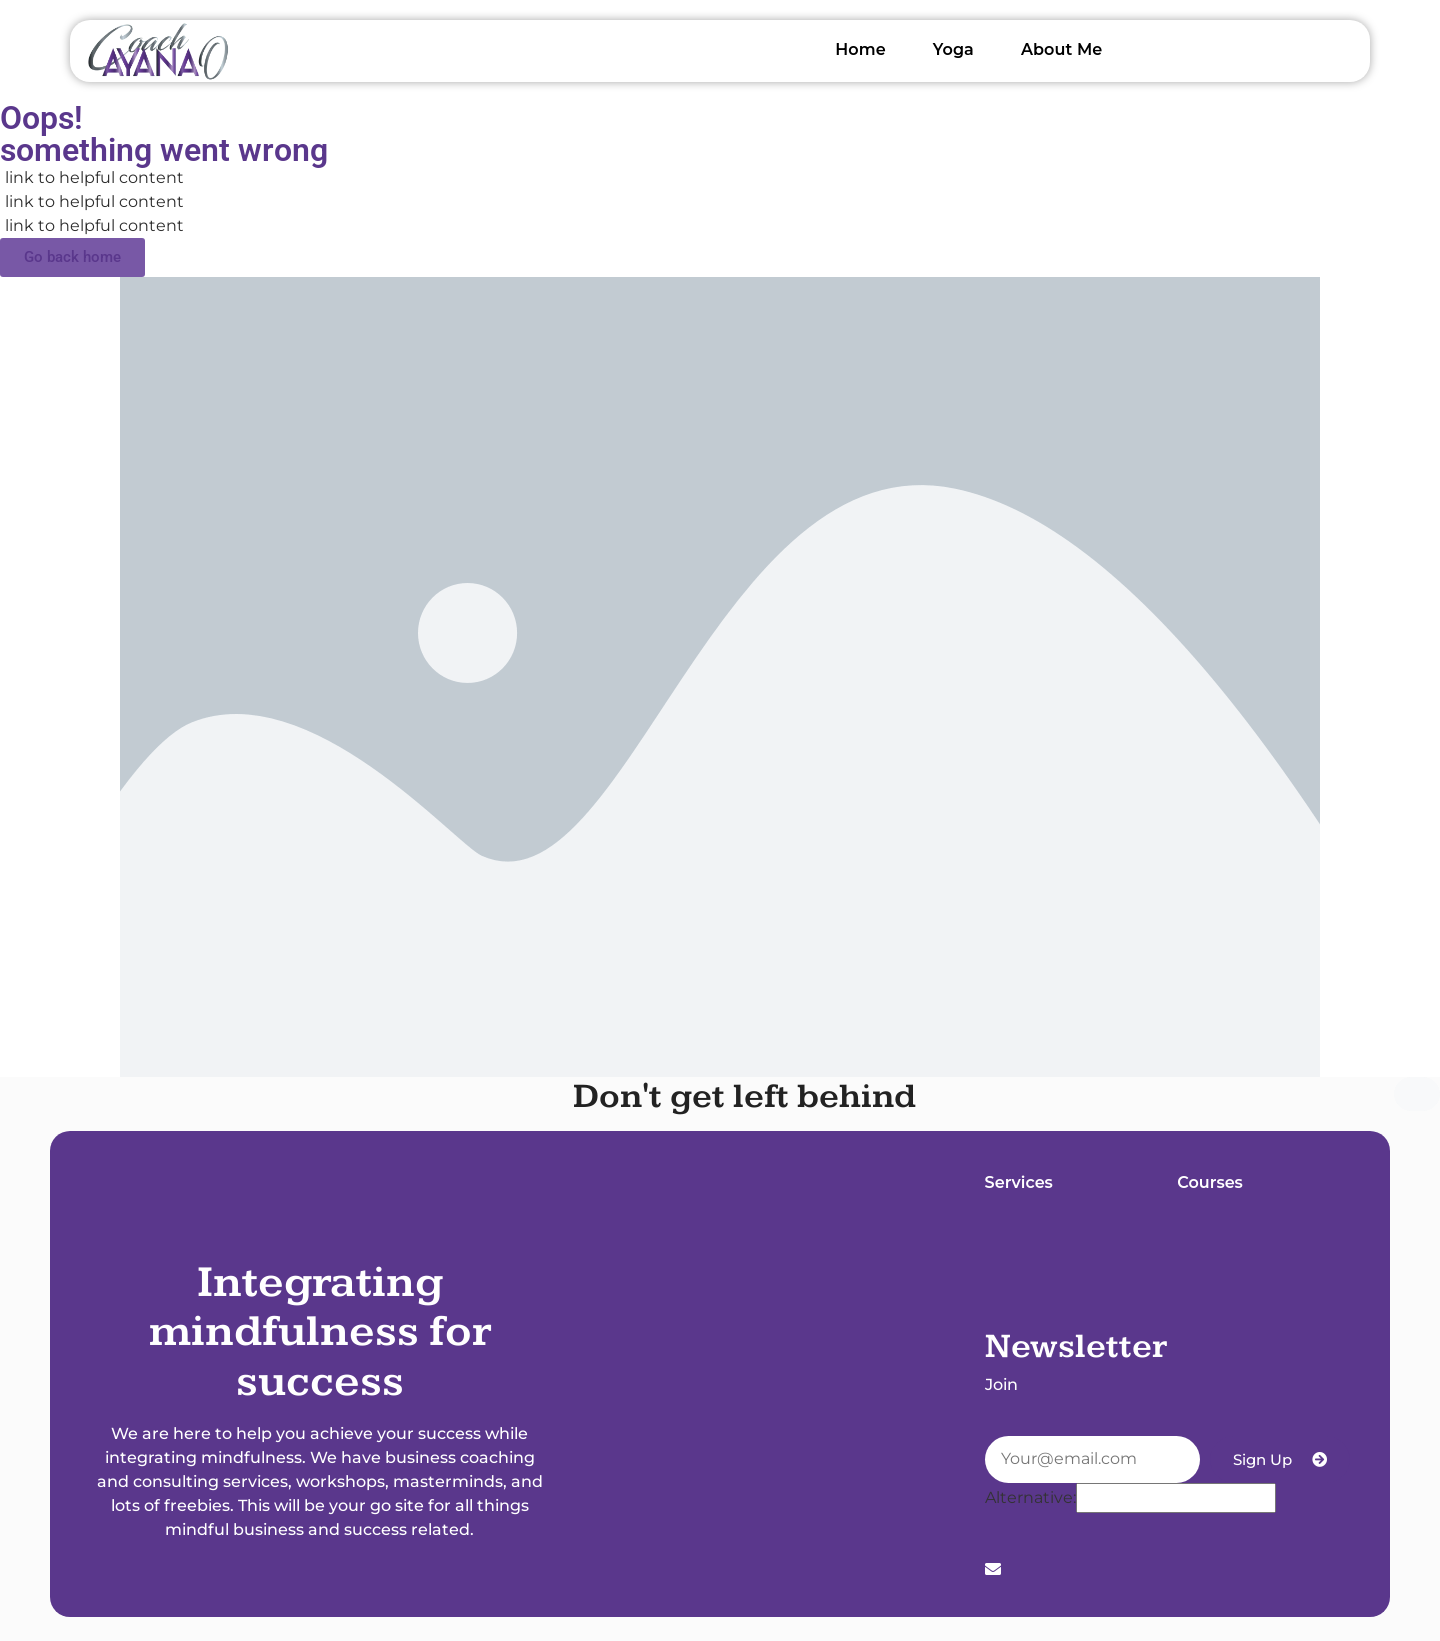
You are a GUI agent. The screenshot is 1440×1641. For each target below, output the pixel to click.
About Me (1061, 49)
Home (860, 49)
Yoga (953, 49)
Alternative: (1030, 1498)
